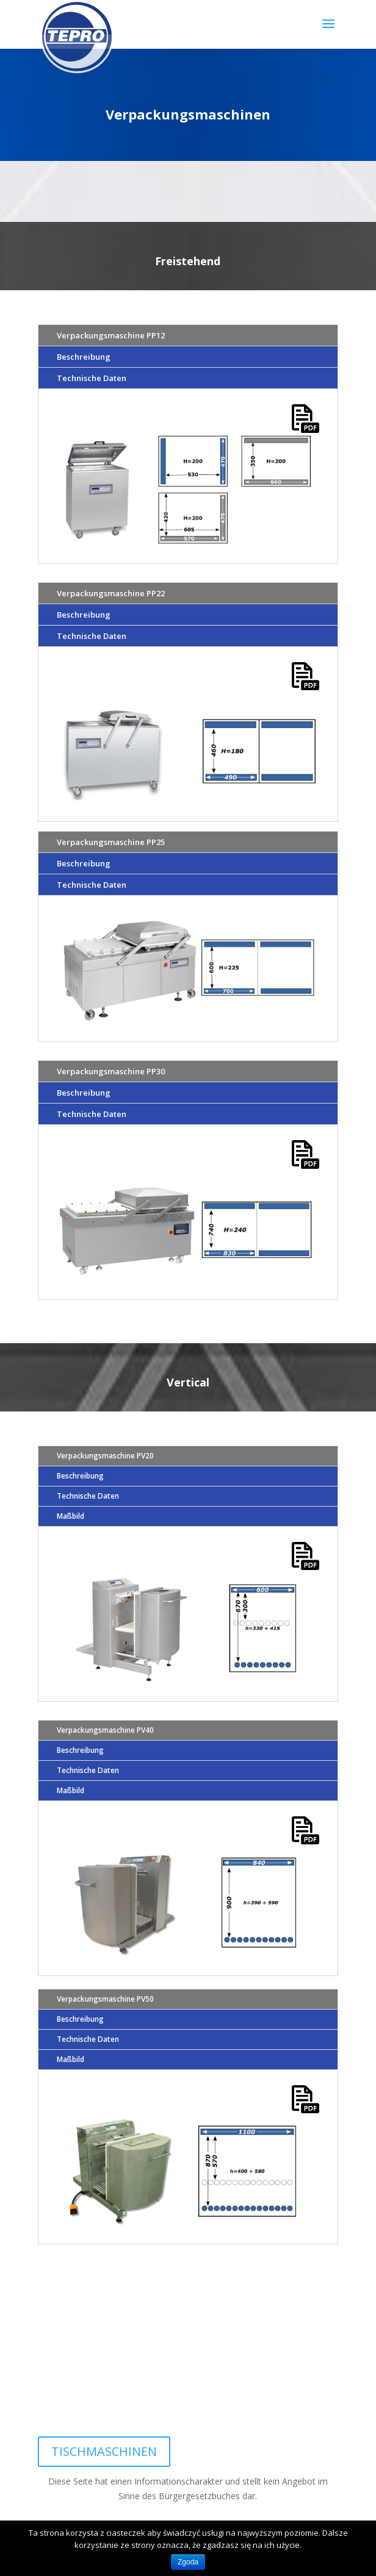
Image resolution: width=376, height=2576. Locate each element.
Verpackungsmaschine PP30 (111, 1071)
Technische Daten (91, 378)
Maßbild (70, 1516)
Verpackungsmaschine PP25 (111, 842)
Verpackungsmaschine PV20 (105, 1455)
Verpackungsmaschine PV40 (105, 1730)
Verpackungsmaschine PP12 (111, 335)
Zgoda (188, 2562)
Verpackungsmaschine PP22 (111, 593)
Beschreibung (83, 356)
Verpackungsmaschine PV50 (105, 1999)
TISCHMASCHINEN (104, 2451)
